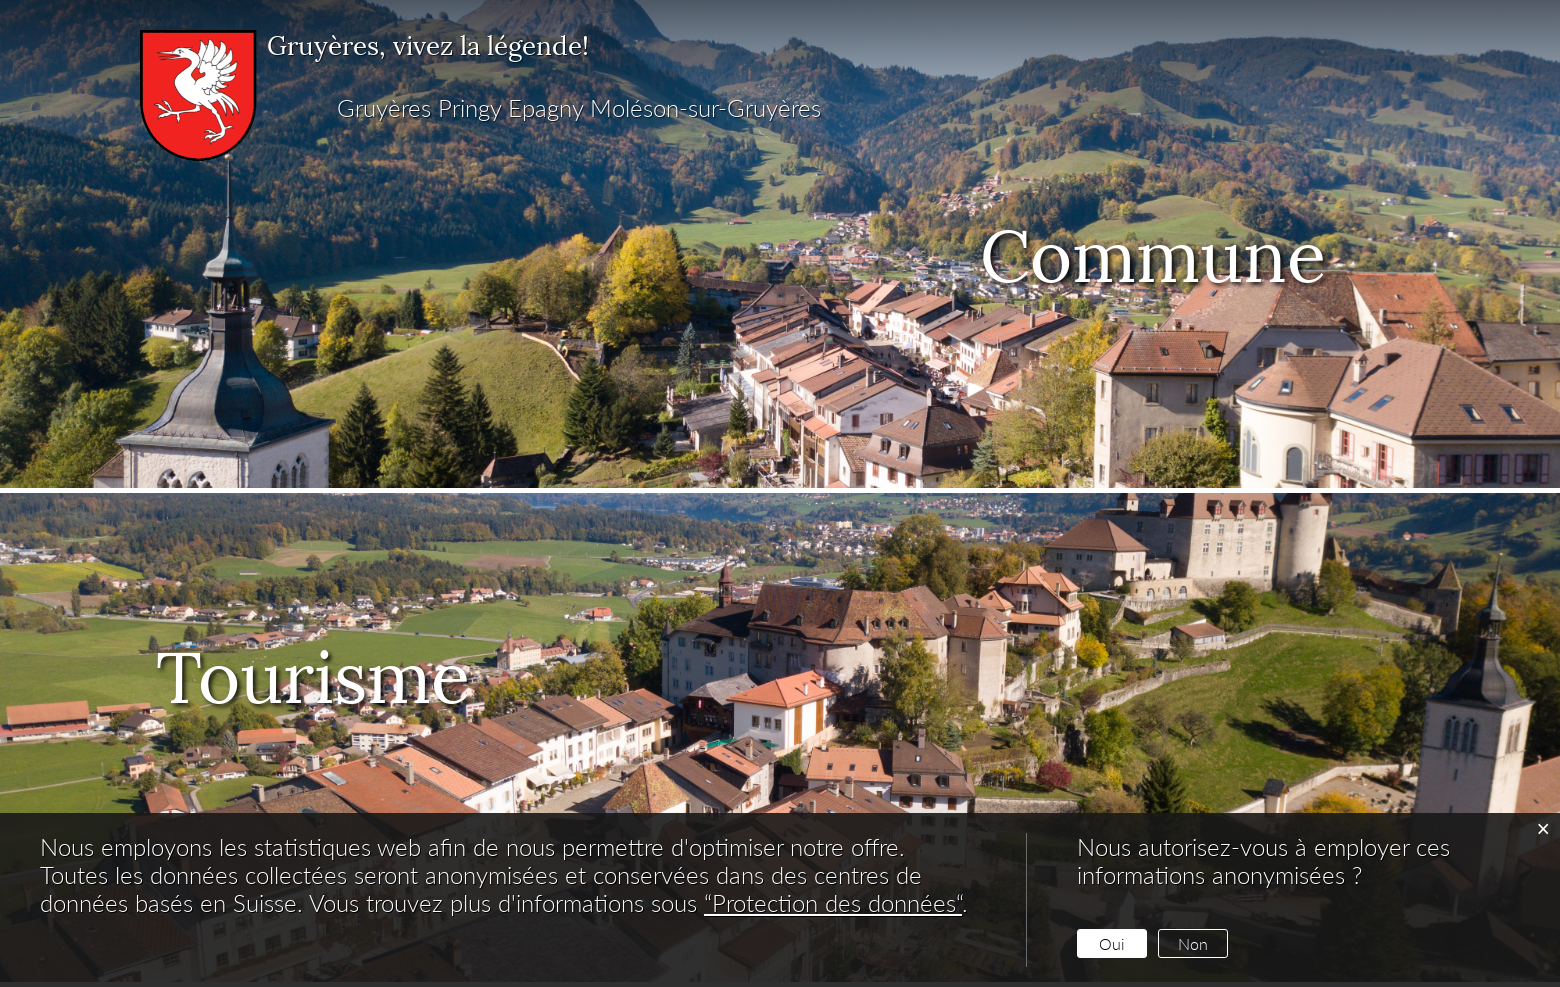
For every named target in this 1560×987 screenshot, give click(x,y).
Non (1193, 943)
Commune (1153, 248)
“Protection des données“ (833, 902)
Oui (1112, 943)
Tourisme (351, 669)
